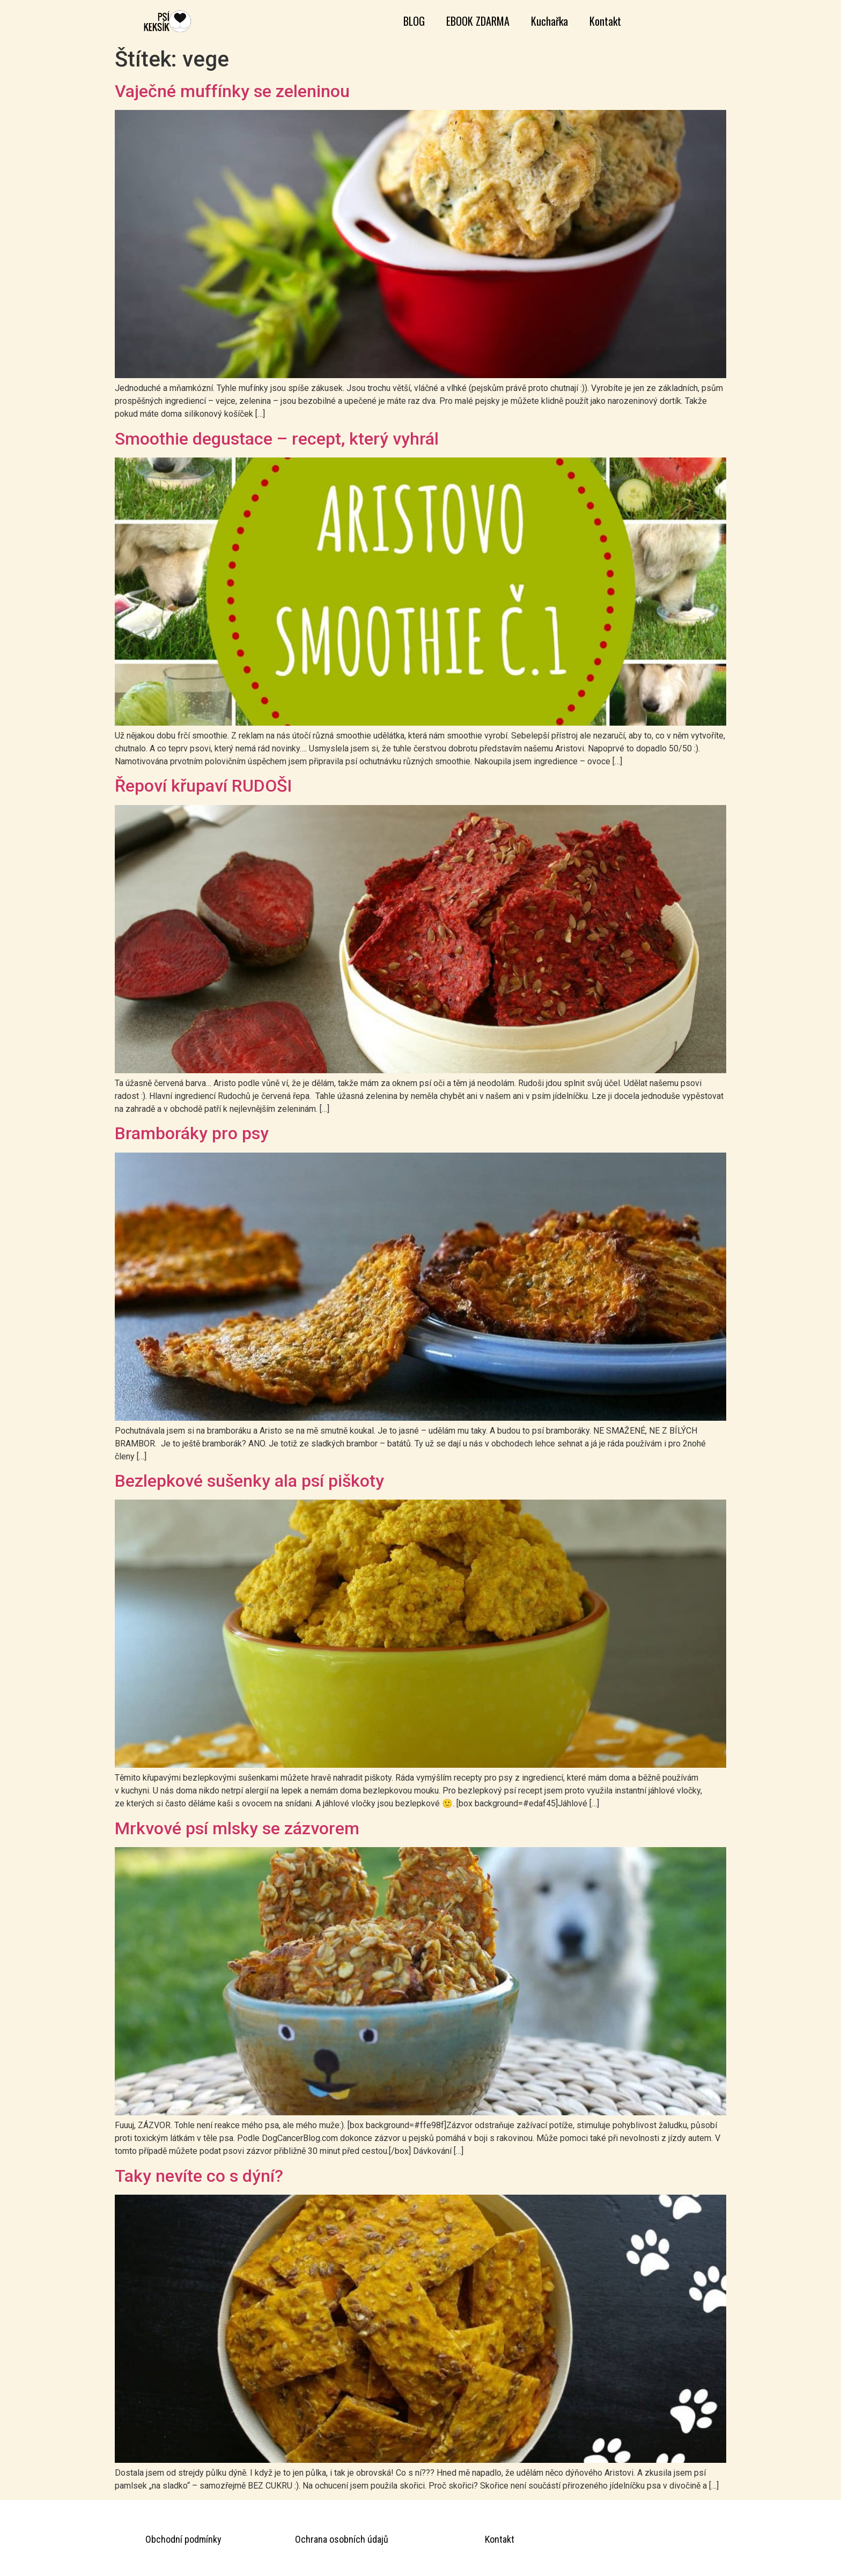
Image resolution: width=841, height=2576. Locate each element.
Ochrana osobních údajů (341, 2539)
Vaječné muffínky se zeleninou (232, 91)
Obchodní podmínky (183, 2539)
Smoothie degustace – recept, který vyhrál (277, 439)
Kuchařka (549, 21)
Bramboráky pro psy (192, 1133)
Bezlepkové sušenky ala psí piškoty (249, 1481)
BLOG (414, 21)
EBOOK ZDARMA (478, 21)
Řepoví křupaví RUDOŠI (203, 786)
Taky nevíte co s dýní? (199, 2176)
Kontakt (605, 21)
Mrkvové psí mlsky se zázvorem (237, 1828)
